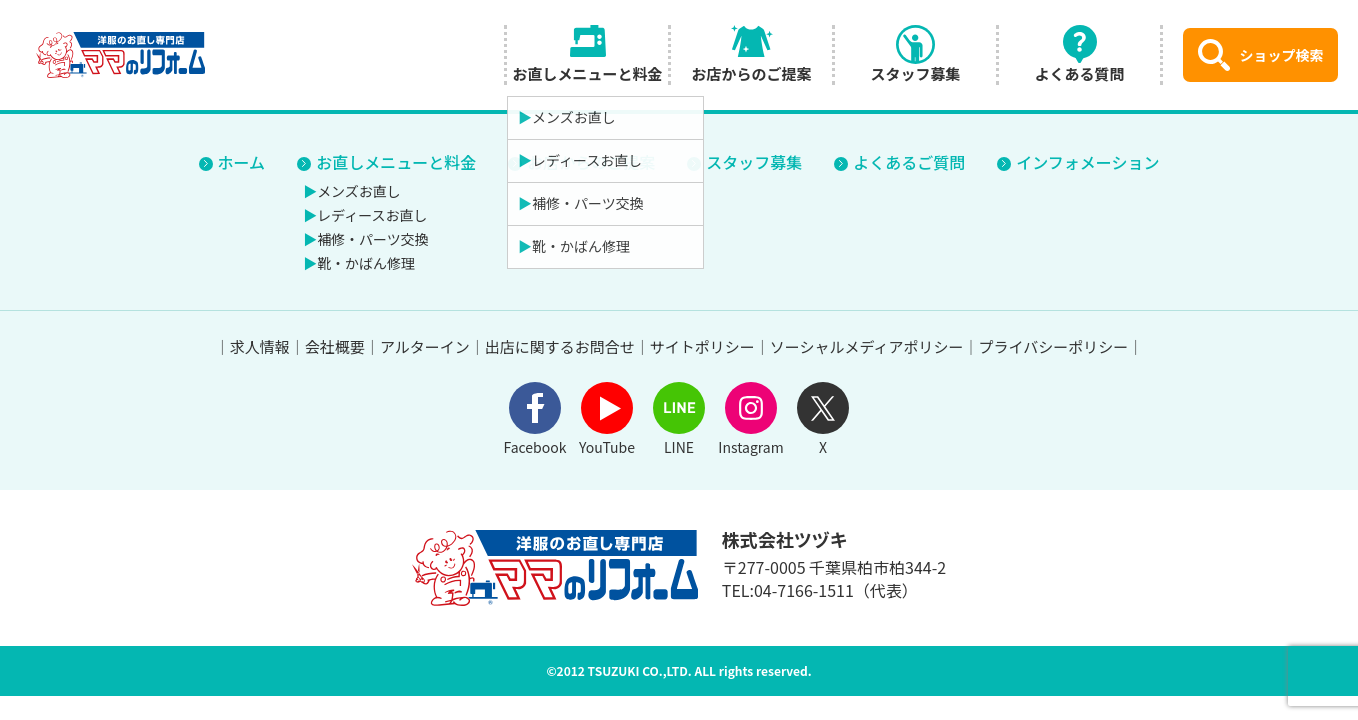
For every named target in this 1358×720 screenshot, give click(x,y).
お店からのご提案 (591, 162)
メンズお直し (359, 191)
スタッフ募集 (754, 162)
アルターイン (425, 346)
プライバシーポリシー (1053, 346)
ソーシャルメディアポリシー (867, 346)
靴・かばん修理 (366, 263)
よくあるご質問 (909, 162)
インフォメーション (1087, 162)
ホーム (242, 162)
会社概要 (335, 346)
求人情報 (260, 346)
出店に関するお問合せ (560, 346)
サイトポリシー (702, 346)
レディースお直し (372, 215)
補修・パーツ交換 (373, 239)
